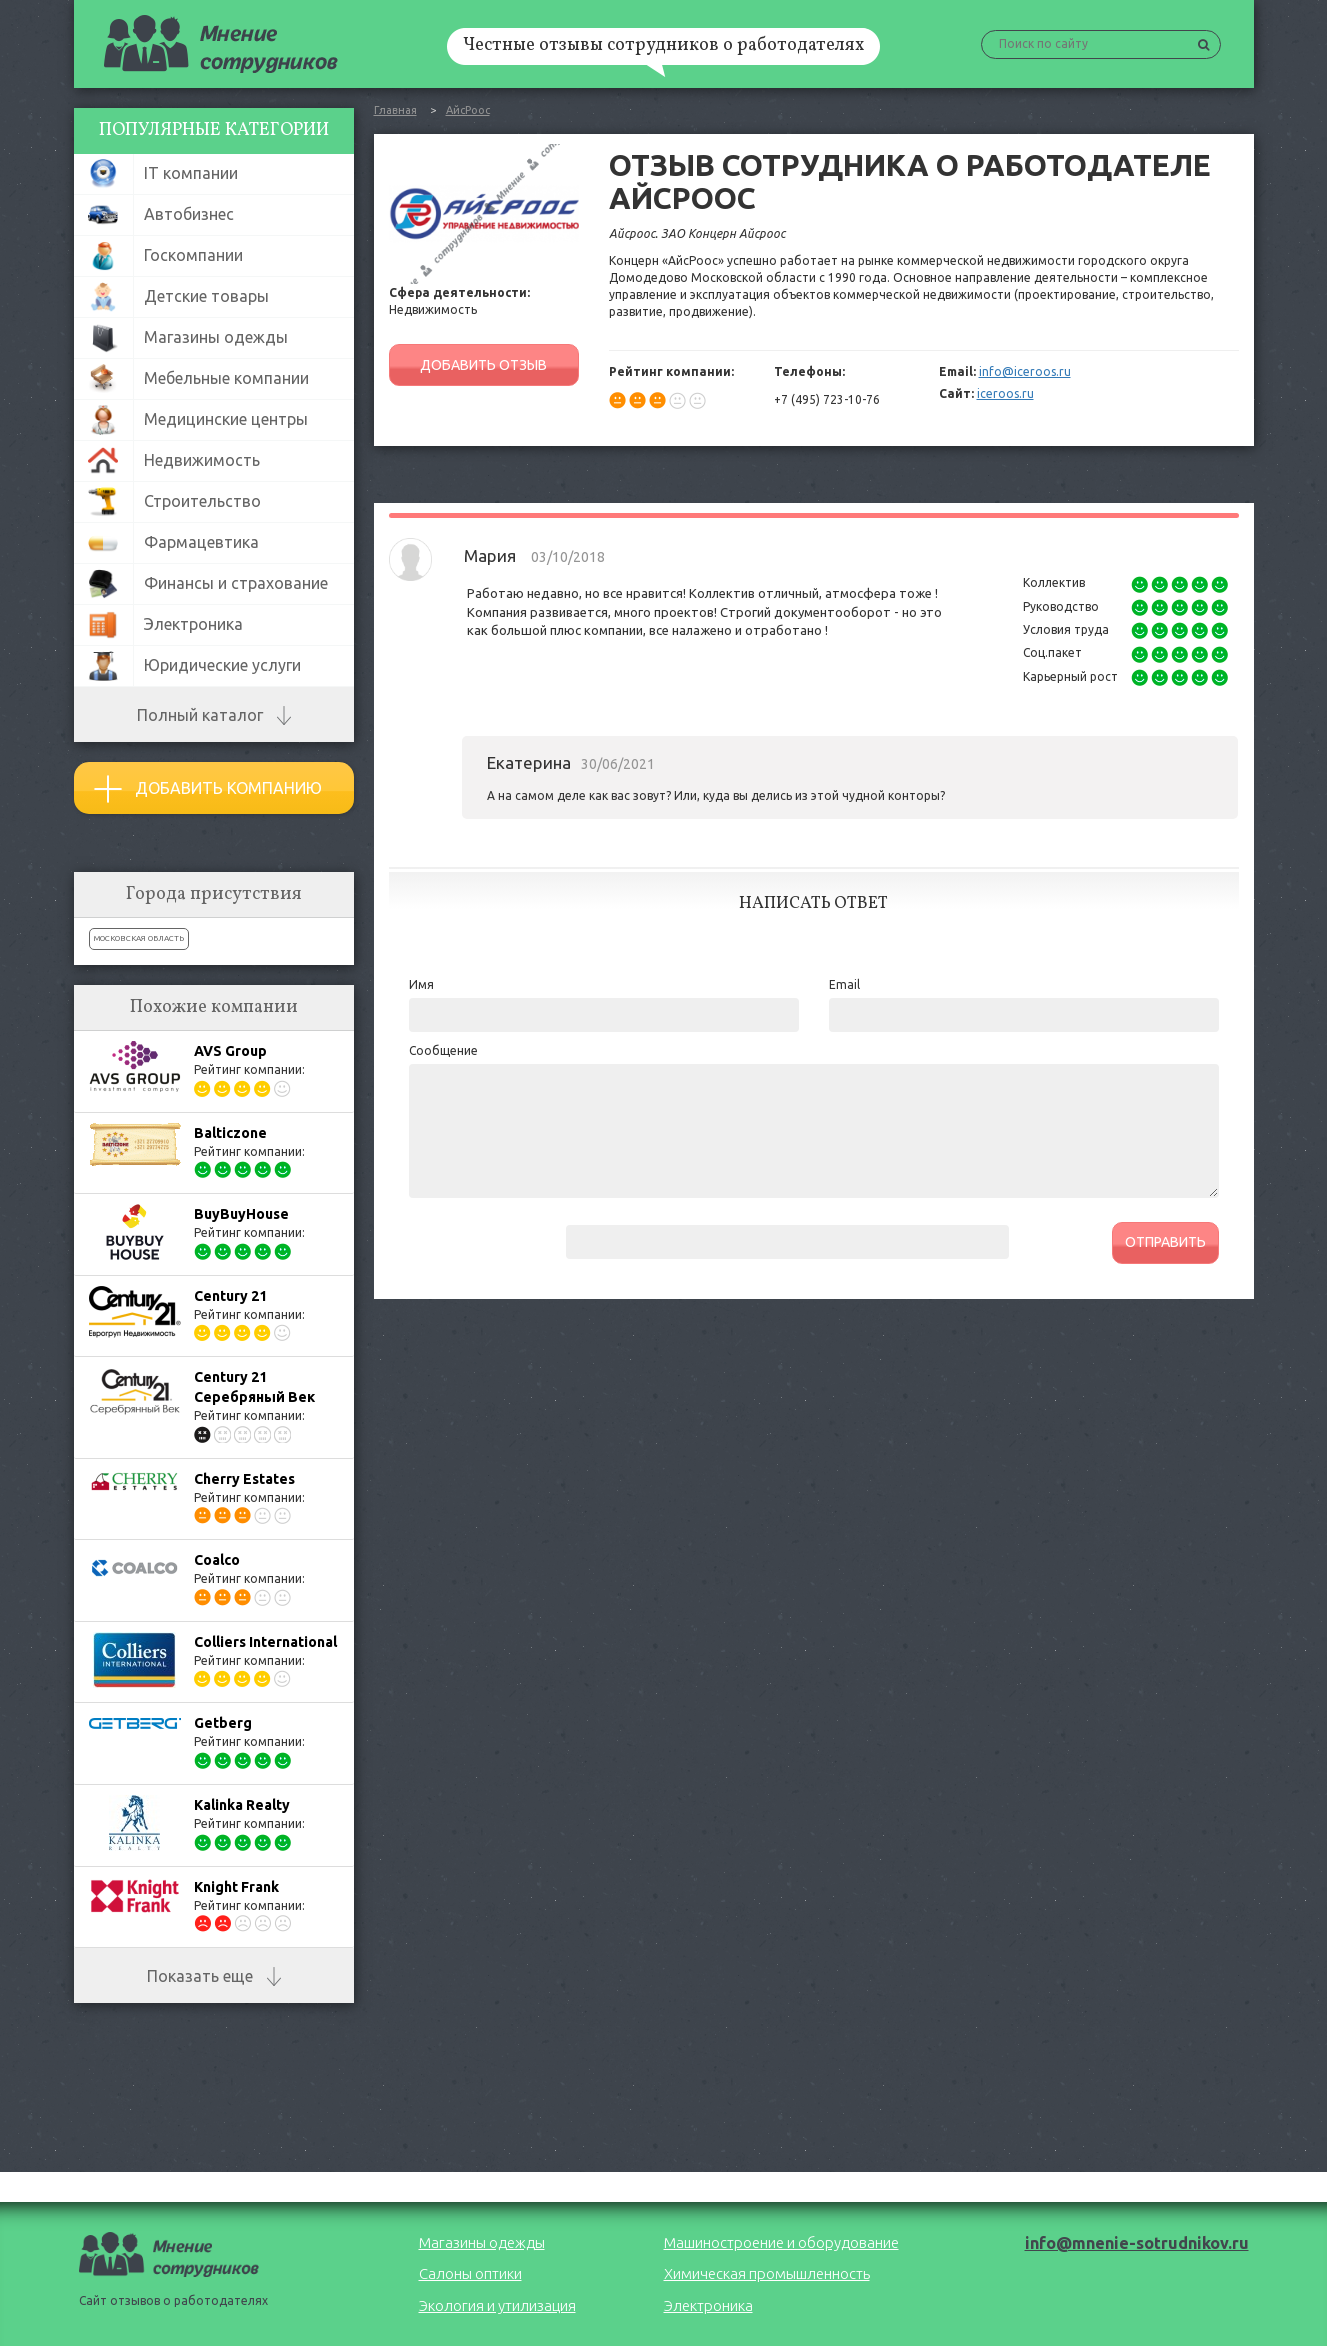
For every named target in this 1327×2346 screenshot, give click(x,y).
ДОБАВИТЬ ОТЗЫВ (483, 365)
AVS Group (230, 1051)
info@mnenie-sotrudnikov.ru (1137, 2243)
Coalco (217, 1560)
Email (844, 984)
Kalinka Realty (242, 1805)
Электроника (708, 2305)
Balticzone (230, 1133)
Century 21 (230, 1296)
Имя (421, 984)
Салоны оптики (470, 2273)
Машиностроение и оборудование (781, 2242)
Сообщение (443, 1050)
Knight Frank (236, 1887)
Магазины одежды (482, 2242)
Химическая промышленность (767, 2273)
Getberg (223, 1723)
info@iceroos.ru (1025, 371)
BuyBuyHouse (241, 1214)
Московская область (139, 938)
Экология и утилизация (497, 2305)
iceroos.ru (1005, 393)
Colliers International (265, 1642)
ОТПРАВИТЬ (1165, 1242)
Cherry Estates (244, 1479)
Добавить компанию (208, 789)
